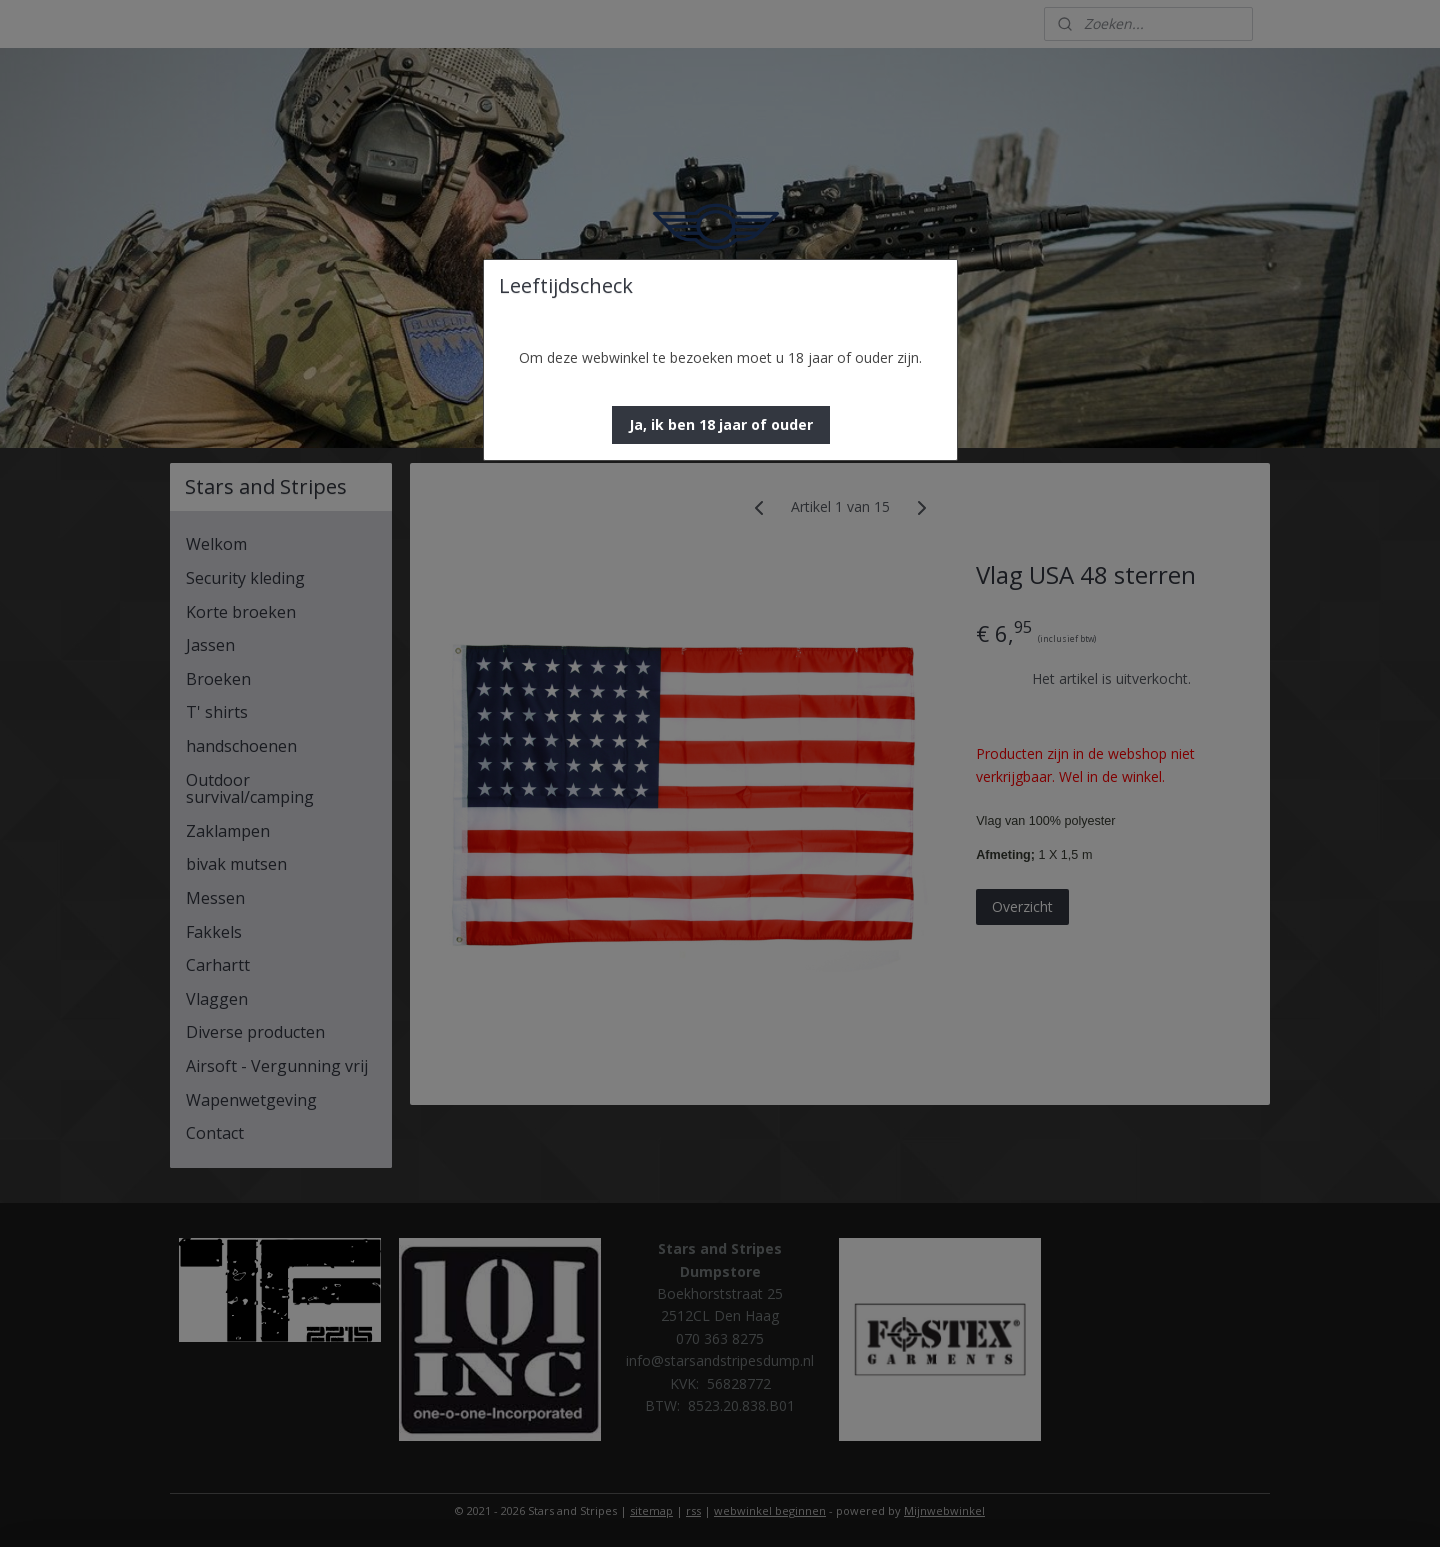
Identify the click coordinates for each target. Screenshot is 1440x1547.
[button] (721, 425)
